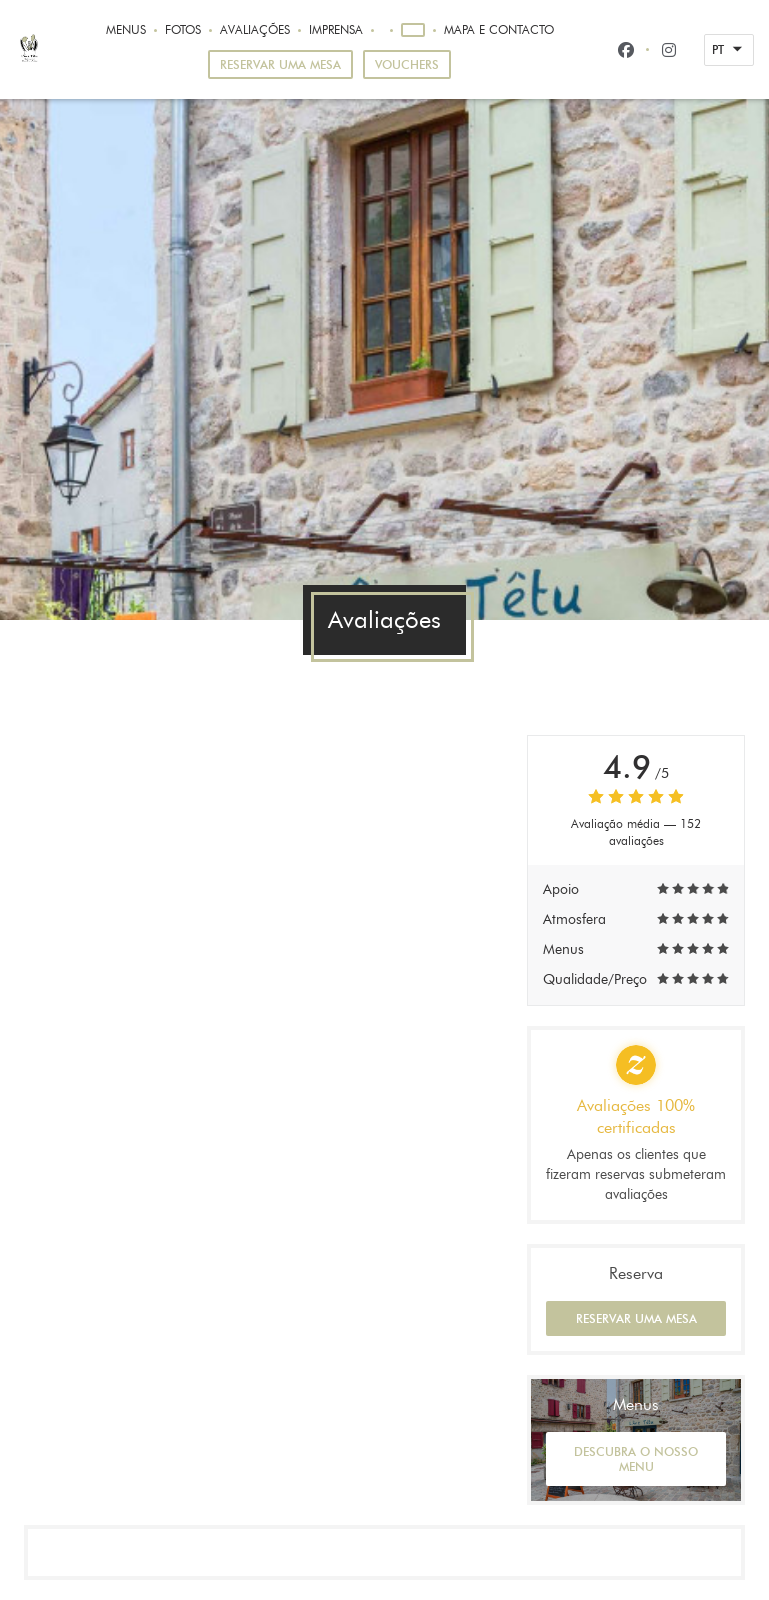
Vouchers (407, 64)
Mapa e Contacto (499, 29)
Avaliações (255, 29)
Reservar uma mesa (280, 64)
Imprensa (336, 29)
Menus (126, 29)
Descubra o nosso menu (636, 1459)
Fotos (183, 29)
